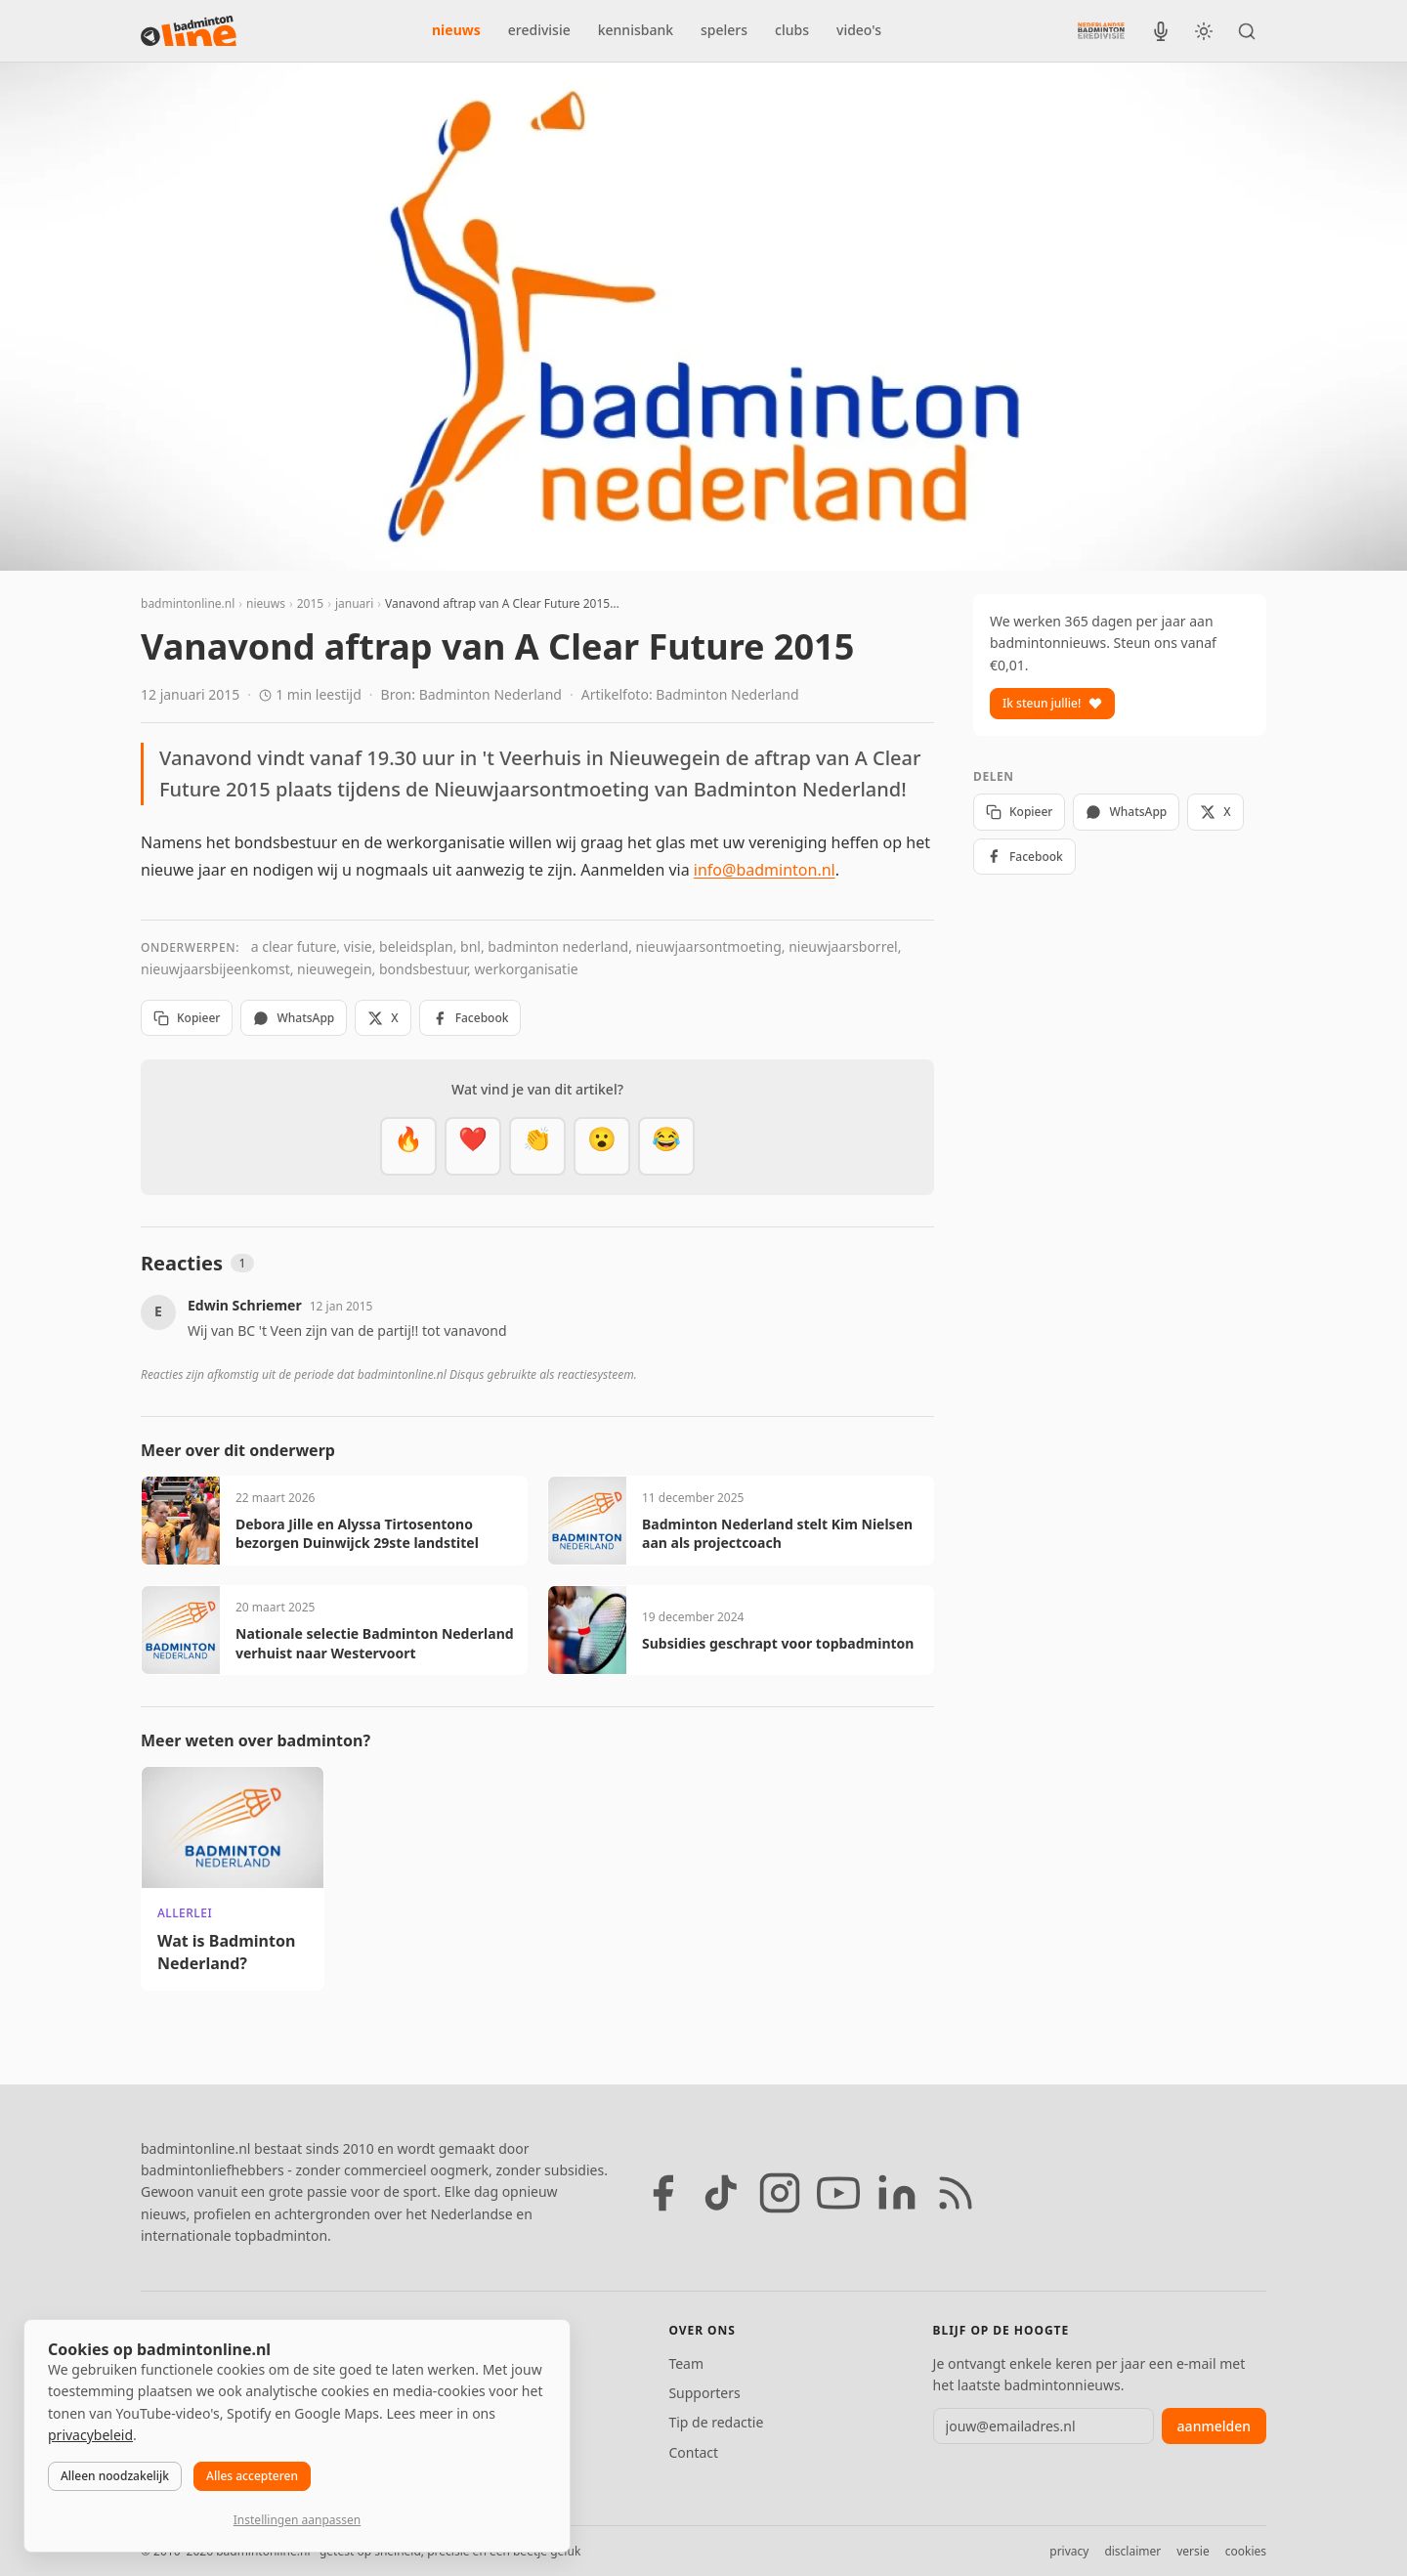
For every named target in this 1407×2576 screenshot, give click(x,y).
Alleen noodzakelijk (115, 2476)
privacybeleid (90, 2435)
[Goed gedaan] (537, 1146)
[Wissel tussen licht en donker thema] (1203, 31)
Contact (693, 2452)
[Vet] (408, 1146)
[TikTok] (721, 2192)
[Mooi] (473, 1146)
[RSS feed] (955, 2192)
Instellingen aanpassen (297, 2520)
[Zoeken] (1246, 31)
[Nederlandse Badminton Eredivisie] (1101, 30)
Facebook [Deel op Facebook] (470, 1017)
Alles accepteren (252, 2476)
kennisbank (635, 30)
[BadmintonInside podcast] (1160, 31)
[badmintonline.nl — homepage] (188, 31)
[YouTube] (838, 2192)
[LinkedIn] (896, 2192)
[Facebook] (662, 2192)
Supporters (704, 2392)
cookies (1245, 2551)
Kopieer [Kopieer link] (186, 1017)
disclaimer (1132, 2551)
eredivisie (539, 30)
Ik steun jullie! (1052, 703)
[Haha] (666, 1146)
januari (354, 603)
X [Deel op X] (382, 1017)
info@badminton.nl (764, 869)
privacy (1068, 2551)
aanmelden (1214, 2426)
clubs (792, 30)
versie (1192, 2551)
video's (858, 30)
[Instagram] (779, 2192)
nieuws (456, 30)
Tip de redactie (715, 2422)
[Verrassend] (602, 1146)
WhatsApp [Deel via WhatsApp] (293, 1017)
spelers (724, 30)
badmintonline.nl (187, 603)
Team (686, 2363)
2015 (310, 603)
